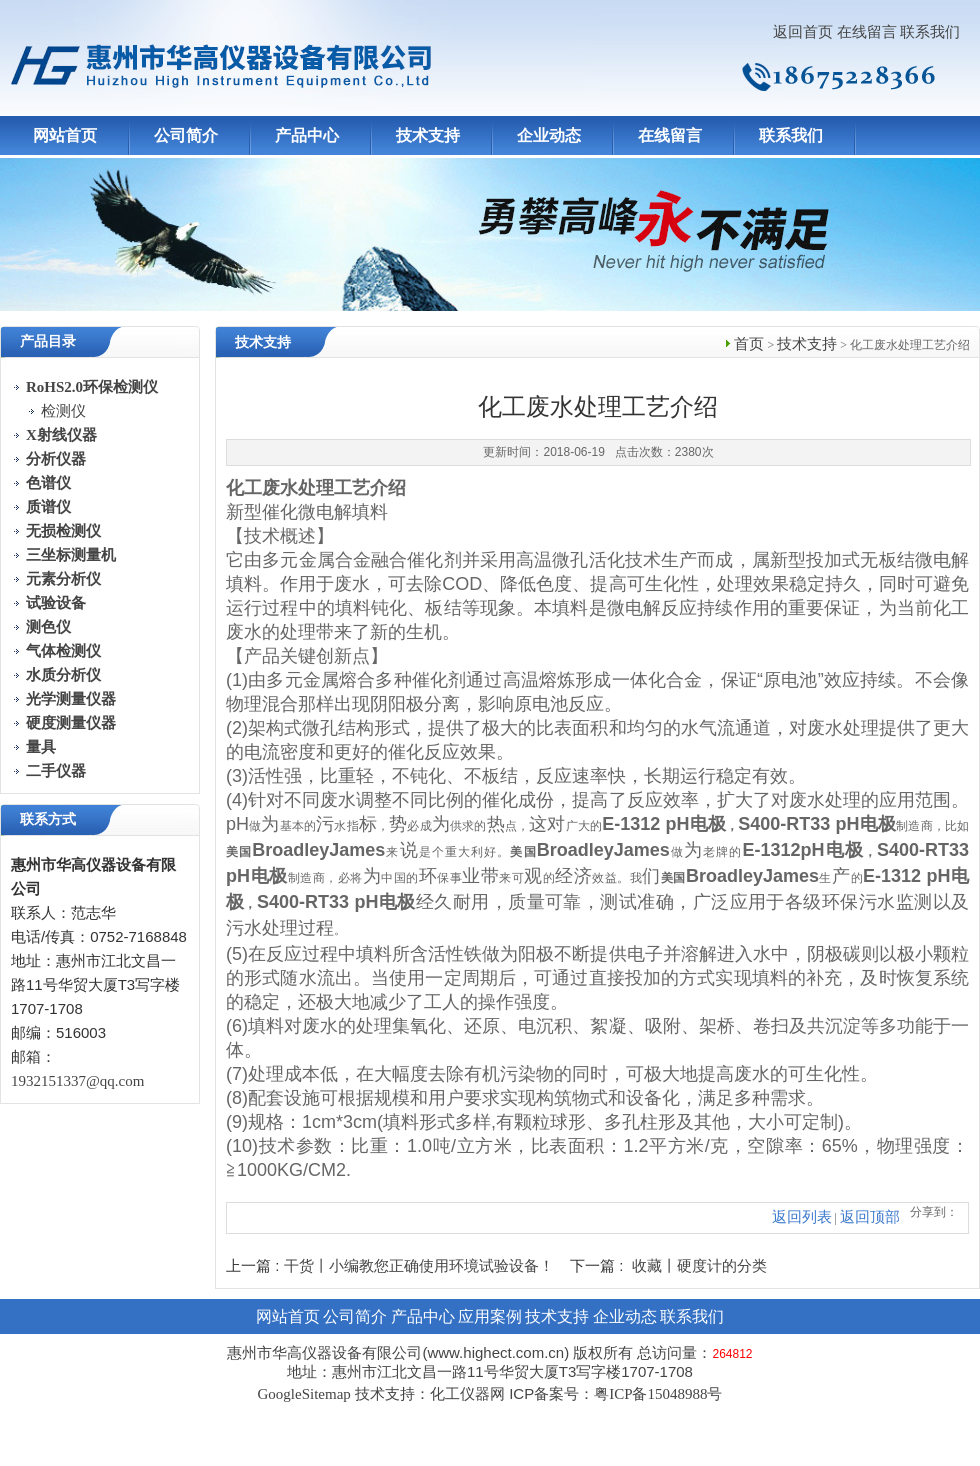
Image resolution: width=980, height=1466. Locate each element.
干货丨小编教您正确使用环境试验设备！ (419, 1266)
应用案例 (490, 1316)
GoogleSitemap (303, 1394)
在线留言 (867, 32)
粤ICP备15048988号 (658, 1394)
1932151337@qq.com (77, 1081)
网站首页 (65, 135)
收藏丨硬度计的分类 (699, 1266)
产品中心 (307, 135)
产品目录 (48, 341)
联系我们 (930, 32)
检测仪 (63, 411)
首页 (749, 344)
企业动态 (549, 135)
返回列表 (802, 1217)
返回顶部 (870, 1217)
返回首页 (803, 32)
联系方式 (48, 819)
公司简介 (186, 135)
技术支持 (428, 135)
